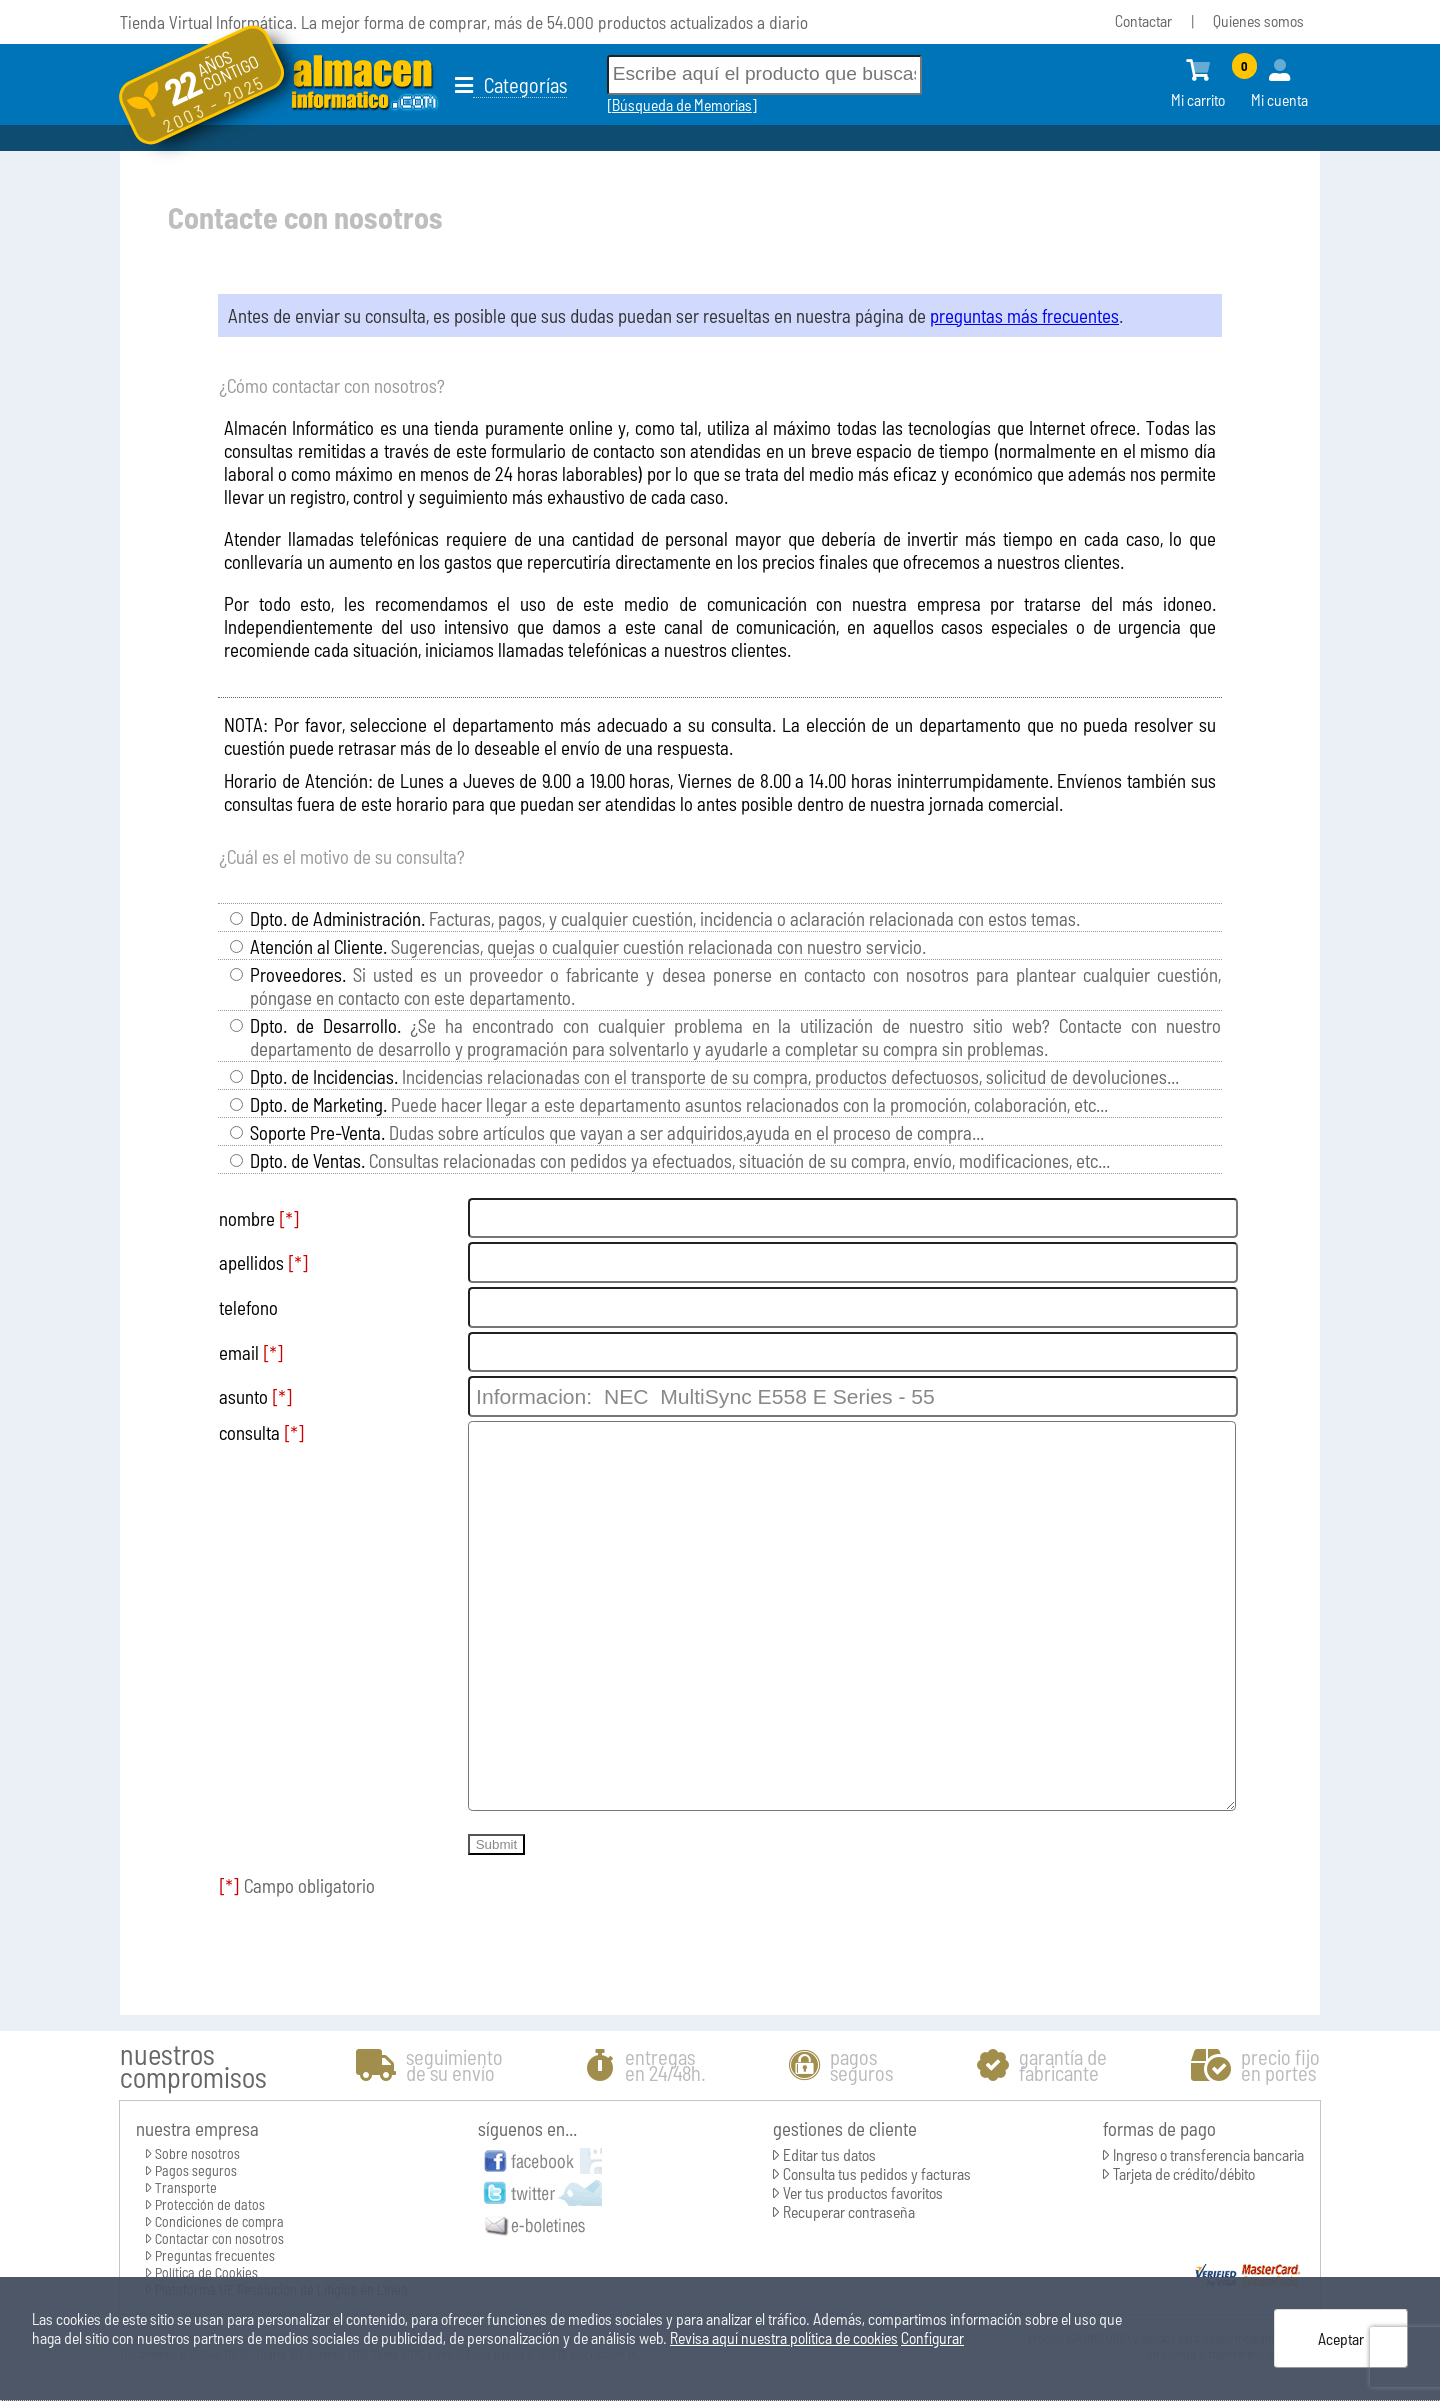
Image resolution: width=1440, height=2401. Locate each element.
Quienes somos (1258, 20)
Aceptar (1341, 2338)
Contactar (1143, 20)
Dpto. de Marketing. (318, 1104)
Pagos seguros (196, 2170)
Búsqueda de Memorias (682, 104)
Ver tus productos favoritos (863, 2192)
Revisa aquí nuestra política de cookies (784, 2337)
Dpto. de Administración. (337, 918)
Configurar (932, 2337)
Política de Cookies (206, 2272)
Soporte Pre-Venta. (317, 1132)
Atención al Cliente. (318, 946)
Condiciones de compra (219, 2221)
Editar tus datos (829, 2154)
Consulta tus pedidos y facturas (877, 2173)
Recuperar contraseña (849, 2211)
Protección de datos (210, 2204)
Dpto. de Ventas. (307, 1160)
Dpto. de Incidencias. (324, 1076)
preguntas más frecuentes (1024, 315)
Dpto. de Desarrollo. (325, 1025)
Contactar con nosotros (219, 2238)
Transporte (186, 2187)
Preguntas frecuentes (215, 2255)
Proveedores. (298, 974)
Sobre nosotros (197, 2153)
